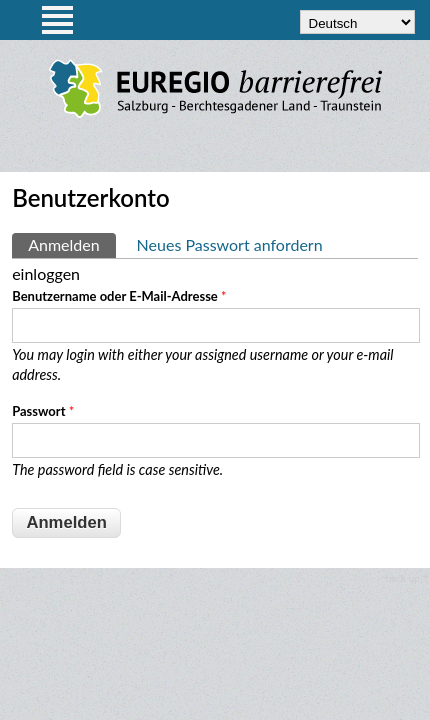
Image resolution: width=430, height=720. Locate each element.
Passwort (43, 411)
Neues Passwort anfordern (230, 244)
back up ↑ (408, 578)
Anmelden (71, 243)
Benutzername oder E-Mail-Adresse (119, 296)
